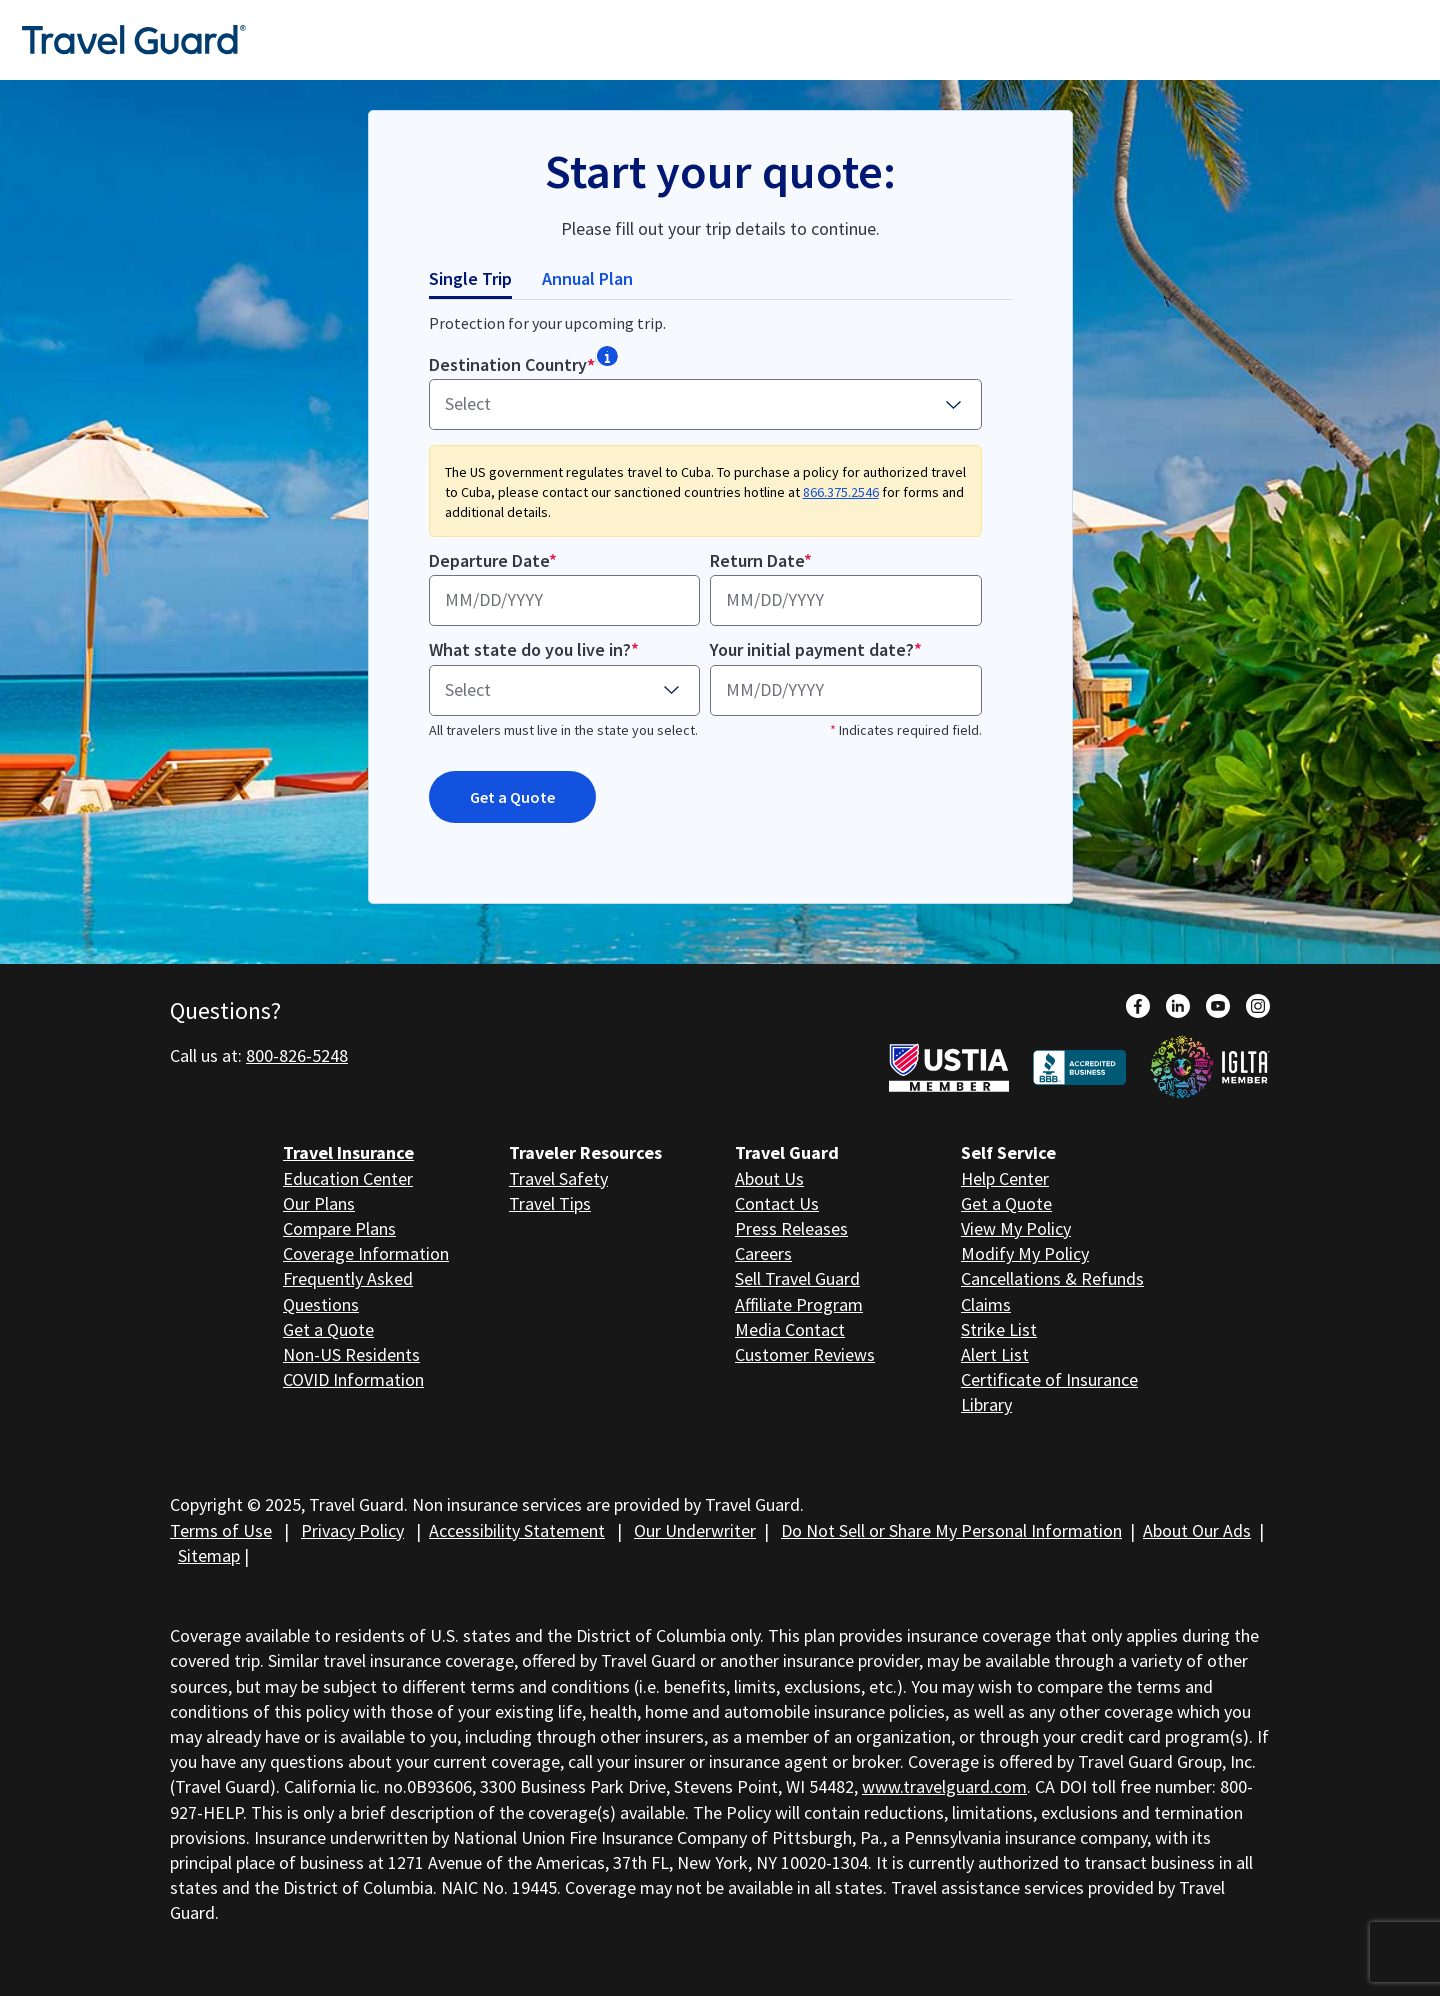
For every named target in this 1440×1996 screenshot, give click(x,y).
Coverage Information (366, 1253)
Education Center (348, 1178)
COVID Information (353, 1379)
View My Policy (1016, 1228)
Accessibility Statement (517, 1530)
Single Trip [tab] (470, 278)
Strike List (999, 1329)
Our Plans (319, 1203)
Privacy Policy (352, 1530)
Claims (986, 1304)
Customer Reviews (805, 1354)
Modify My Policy (1025, 1253)
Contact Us (777, 1203)
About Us (769, 1178)
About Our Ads (1197, 1530)
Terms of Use (221, 1530)
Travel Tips (550, 1203)
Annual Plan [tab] (587, 278)
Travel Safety (558, 1178)
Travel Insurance (348, 1152)
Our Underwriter (695, 1530)
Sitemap (209, 1555)
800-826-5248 (297, 1055)
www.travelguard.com (944, 1786)
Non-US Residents (351, 1354)
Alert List (995, 1354)
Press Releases (791, 1228)
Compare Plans (339, 1228)
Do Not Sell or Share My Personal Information (951, 1530)
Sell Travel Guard (797, 1278)
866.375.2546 (841, 492)
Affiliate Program (799, 1304)
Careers (763, 1253)
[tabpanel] (720, 586)
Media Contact (790, 1329)
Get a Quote (512, 797)
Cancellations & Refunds (1052, 1278)
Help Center (1005, 1178)
